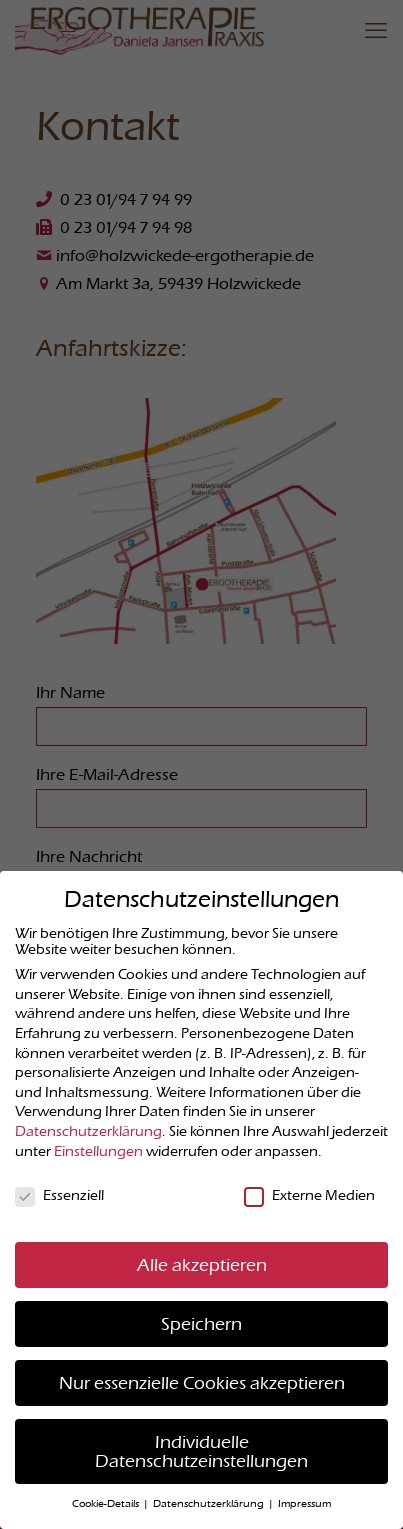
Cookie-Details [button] (106, 1503)
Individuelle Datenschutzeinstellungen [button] (201, 1451)
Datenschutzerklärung (88, 1131)
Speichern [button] (201, 1323)
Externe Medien (309, 1195)
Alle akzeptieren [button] (202, 1264)
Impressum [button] (304, 1503)
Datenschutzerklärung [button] (209, 1503)
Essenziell (59, 1195)
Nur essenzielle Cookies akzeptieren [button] (202, 1382)
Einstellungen (98, 1151)
